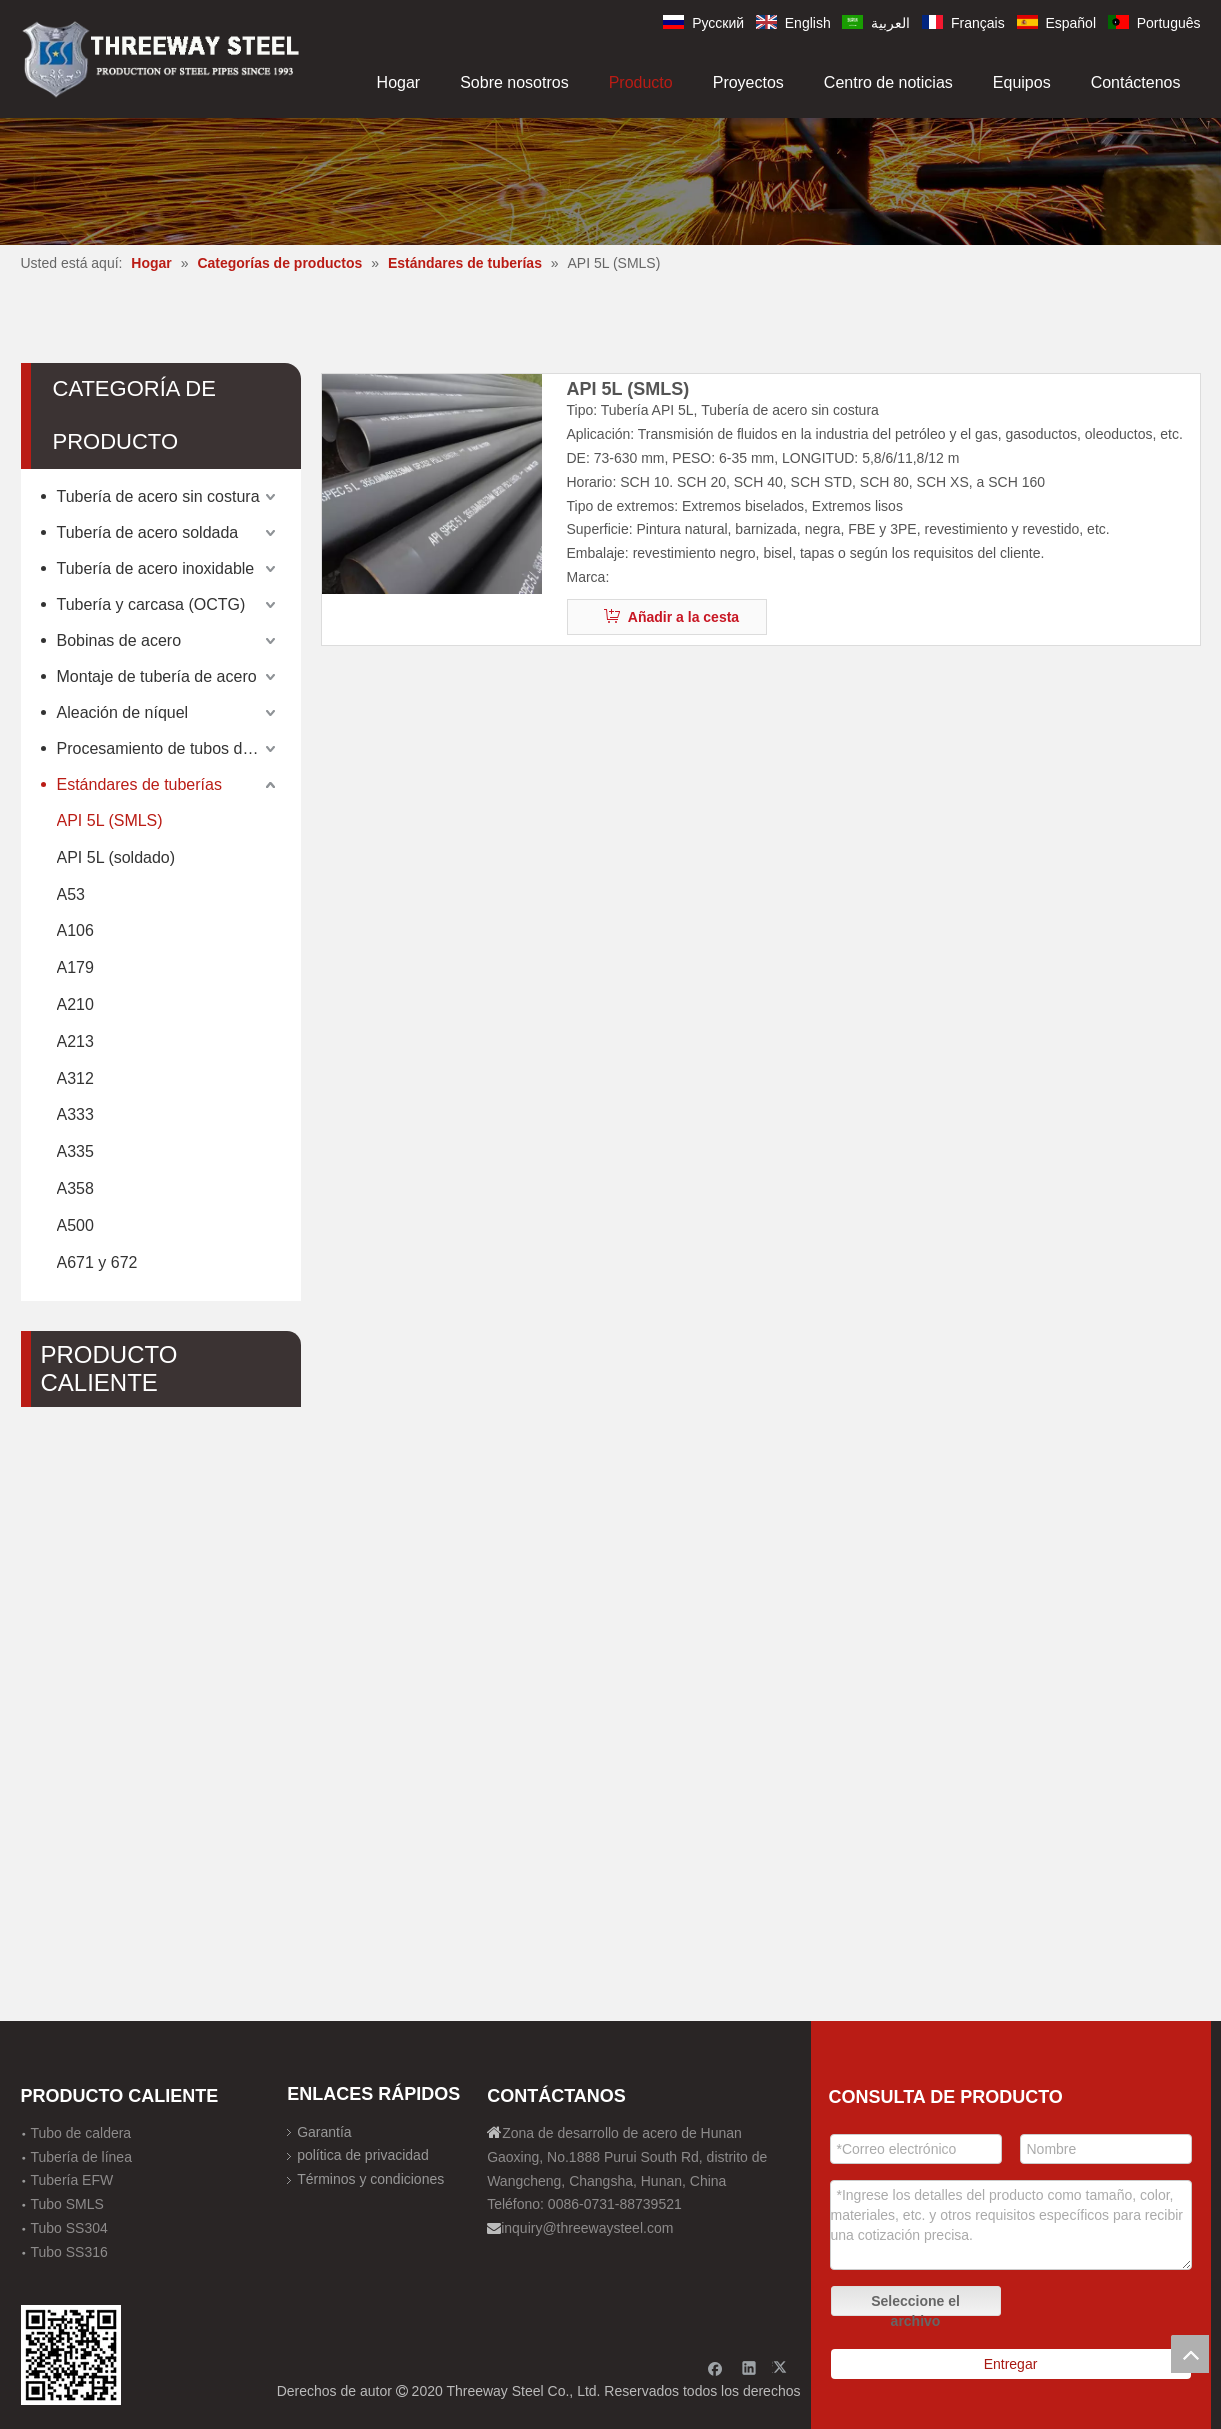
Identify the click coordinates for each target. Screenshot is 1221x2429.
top (1190, 2354)
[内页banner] (610, 181)
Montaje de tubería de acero (157, 676)
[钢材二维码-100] (71, 2355)
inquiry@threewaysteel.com (587, 2228)
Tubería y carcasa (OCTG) (151, 604)
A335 (75, 1151)
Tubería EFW (72, 2180)
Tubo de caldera (81, 2133)
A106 (75, 930)
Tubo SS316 (69, 2252)
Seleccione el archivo (915, 2304)
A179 (75, 967)
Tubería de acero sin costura (158, 496)
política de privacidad (363, 2155)
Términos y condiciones (370, 2179)
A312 (75, 1078)
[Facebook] (715, 2367)
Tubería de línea (81, 2157)
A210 (75, 1004)
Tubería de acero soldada (148, 532)
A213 (75, 1041)
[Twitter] (782, 2367)
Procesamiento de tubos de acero (169, 748)
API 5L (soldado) (116, 857)
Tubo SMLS (67, 2204)
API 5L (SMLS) (110, 820)
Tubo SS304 (69, 2228)
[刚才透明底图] (161, 57)
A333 (75, 1114)
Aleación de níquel (123, 712)
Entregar (1011, 2364)
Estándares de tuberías (139, 784)
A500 (75, 1225)
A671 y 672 (97, 1262)
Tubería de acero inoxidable (156, 568)
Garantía (324, 2132)
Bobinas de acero (119, 640)
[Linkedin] (749, 2367)
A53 (71, 894)
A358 (75, 1188)
